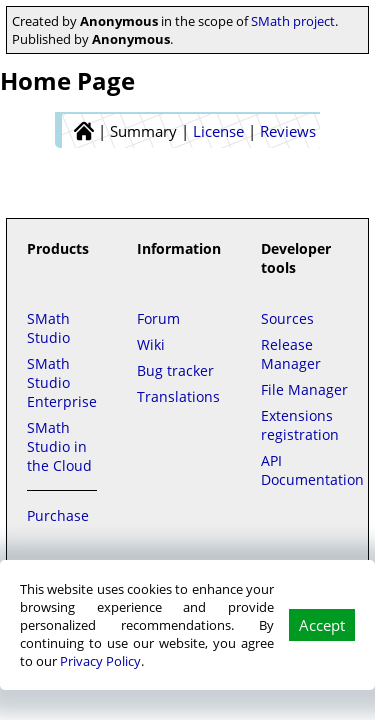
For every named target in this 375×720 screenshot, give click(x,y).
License (218, 131)
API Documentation (312, 470)
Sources (287, 318)
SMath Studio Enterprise (62, 382)
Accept (322, 625)
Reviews (288, 131)
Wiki (151, 344)
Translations (178, 396)
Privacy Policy (100, 661)
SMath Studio (48, 328)
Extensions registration (300, 425)
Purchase (58, 515)
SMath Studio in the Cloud (59, 446)
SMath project (293, 21)
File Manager (304, 389)
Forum (158, 318)
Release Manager (291, 354)
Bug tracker (175, 370)
